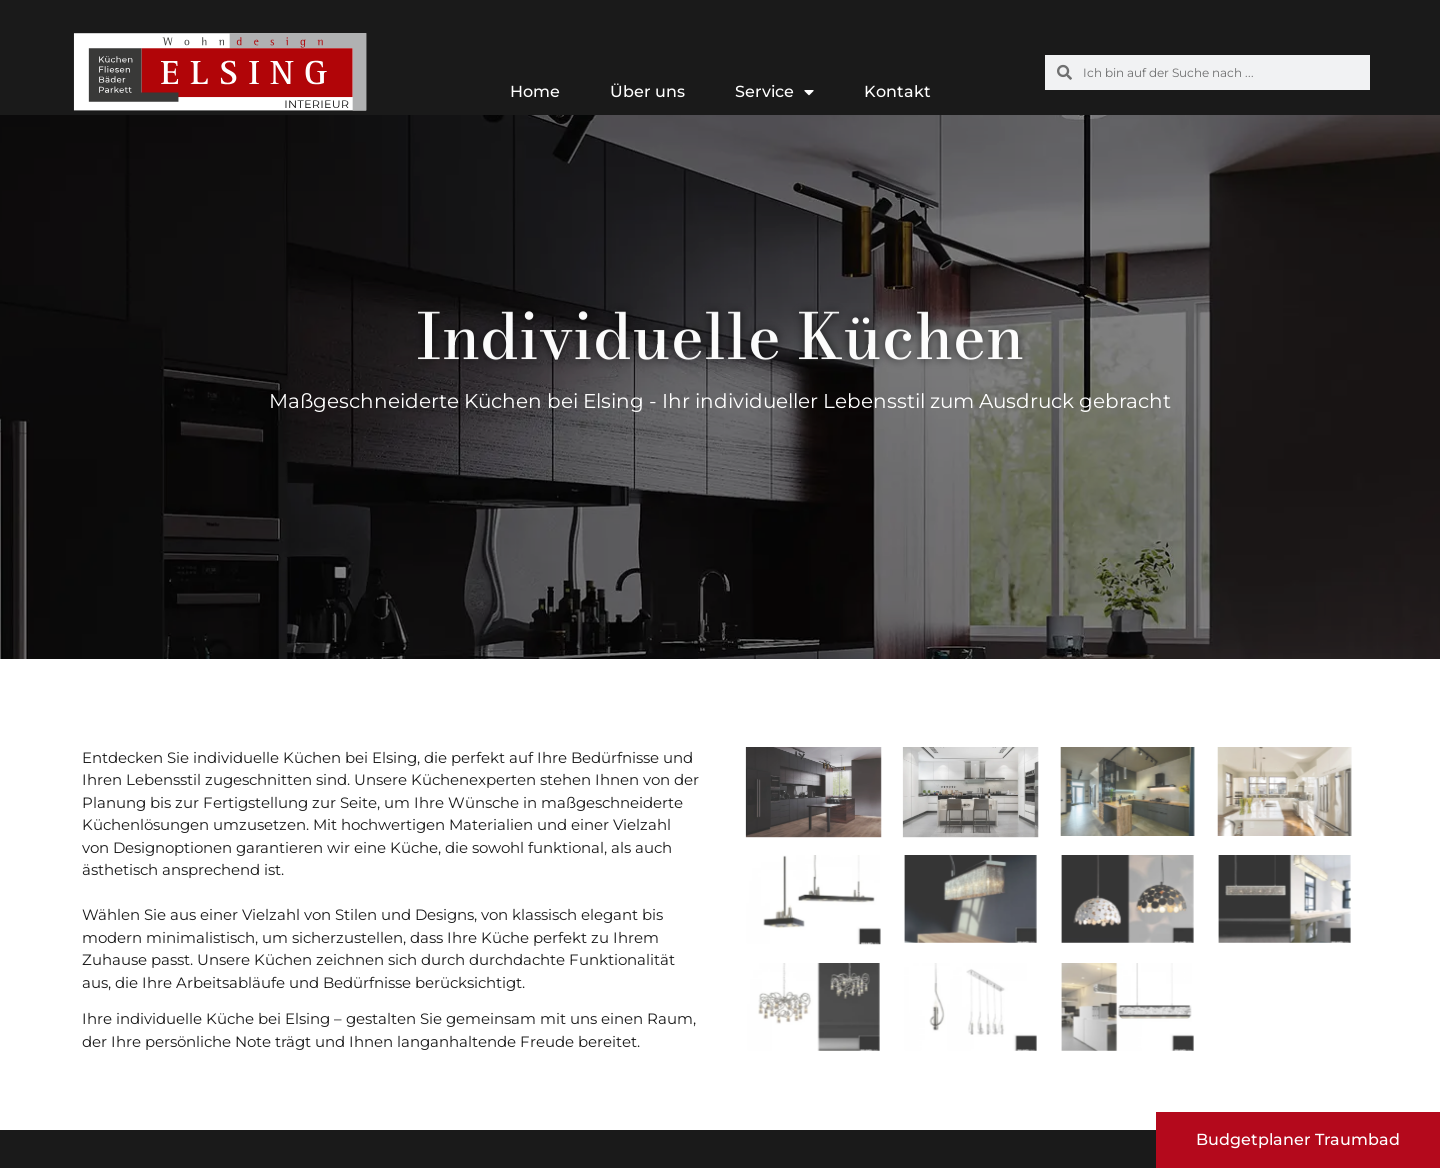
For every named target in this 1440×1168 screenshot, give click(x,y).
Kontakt (897, 91)
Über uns (647, 91)
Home (535, 91)
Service (774, 92)
